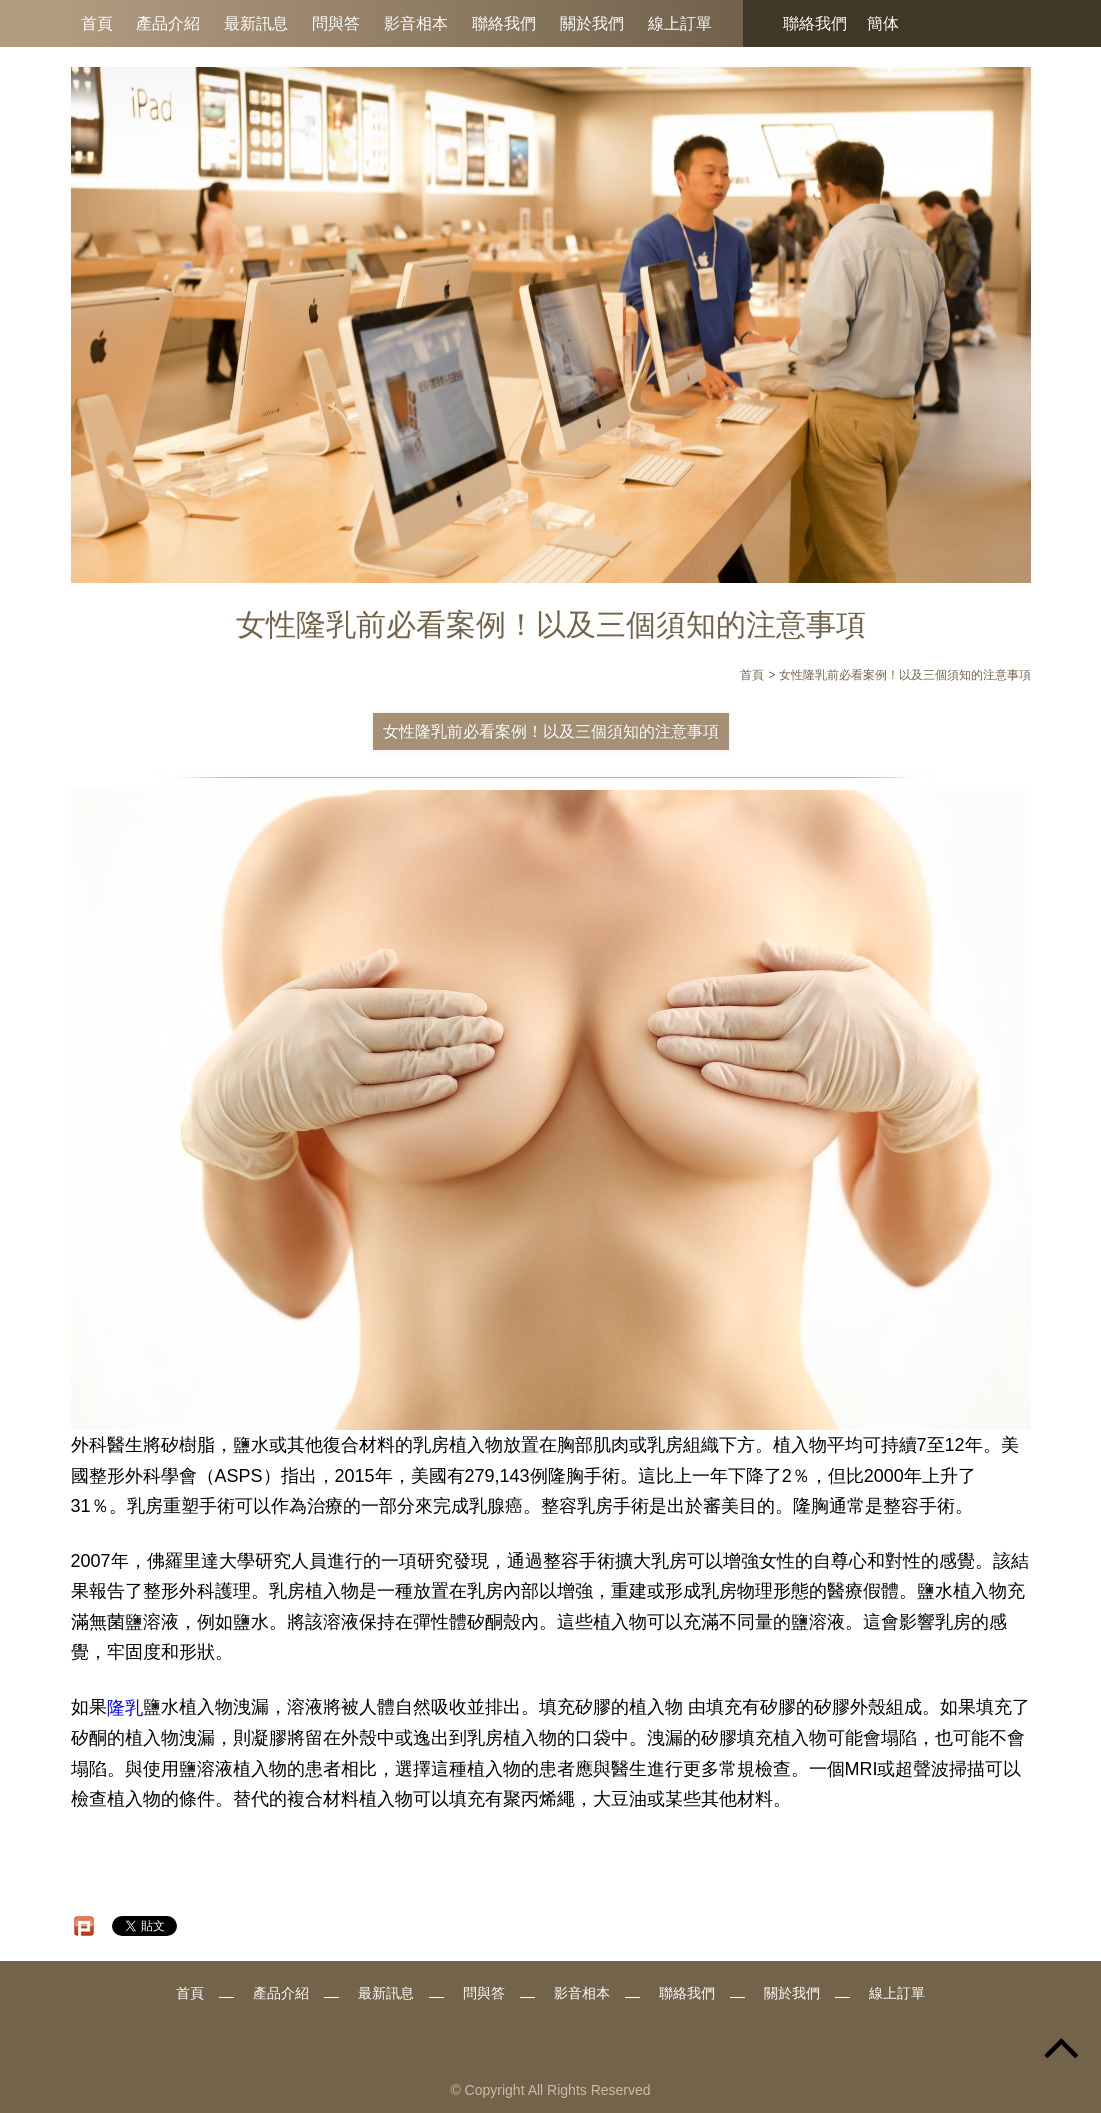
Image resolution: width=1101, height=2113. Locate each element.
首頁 (97, 23)
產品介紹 (168, 23)
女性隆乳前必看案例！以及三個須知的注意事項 (551, 731)
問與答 (336, 23)
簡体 (883, 23)
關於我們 (592, 23)
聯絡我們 (504, 23)
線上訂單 (680, 23)
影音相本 (416, 23)
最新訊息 (256, 23)
